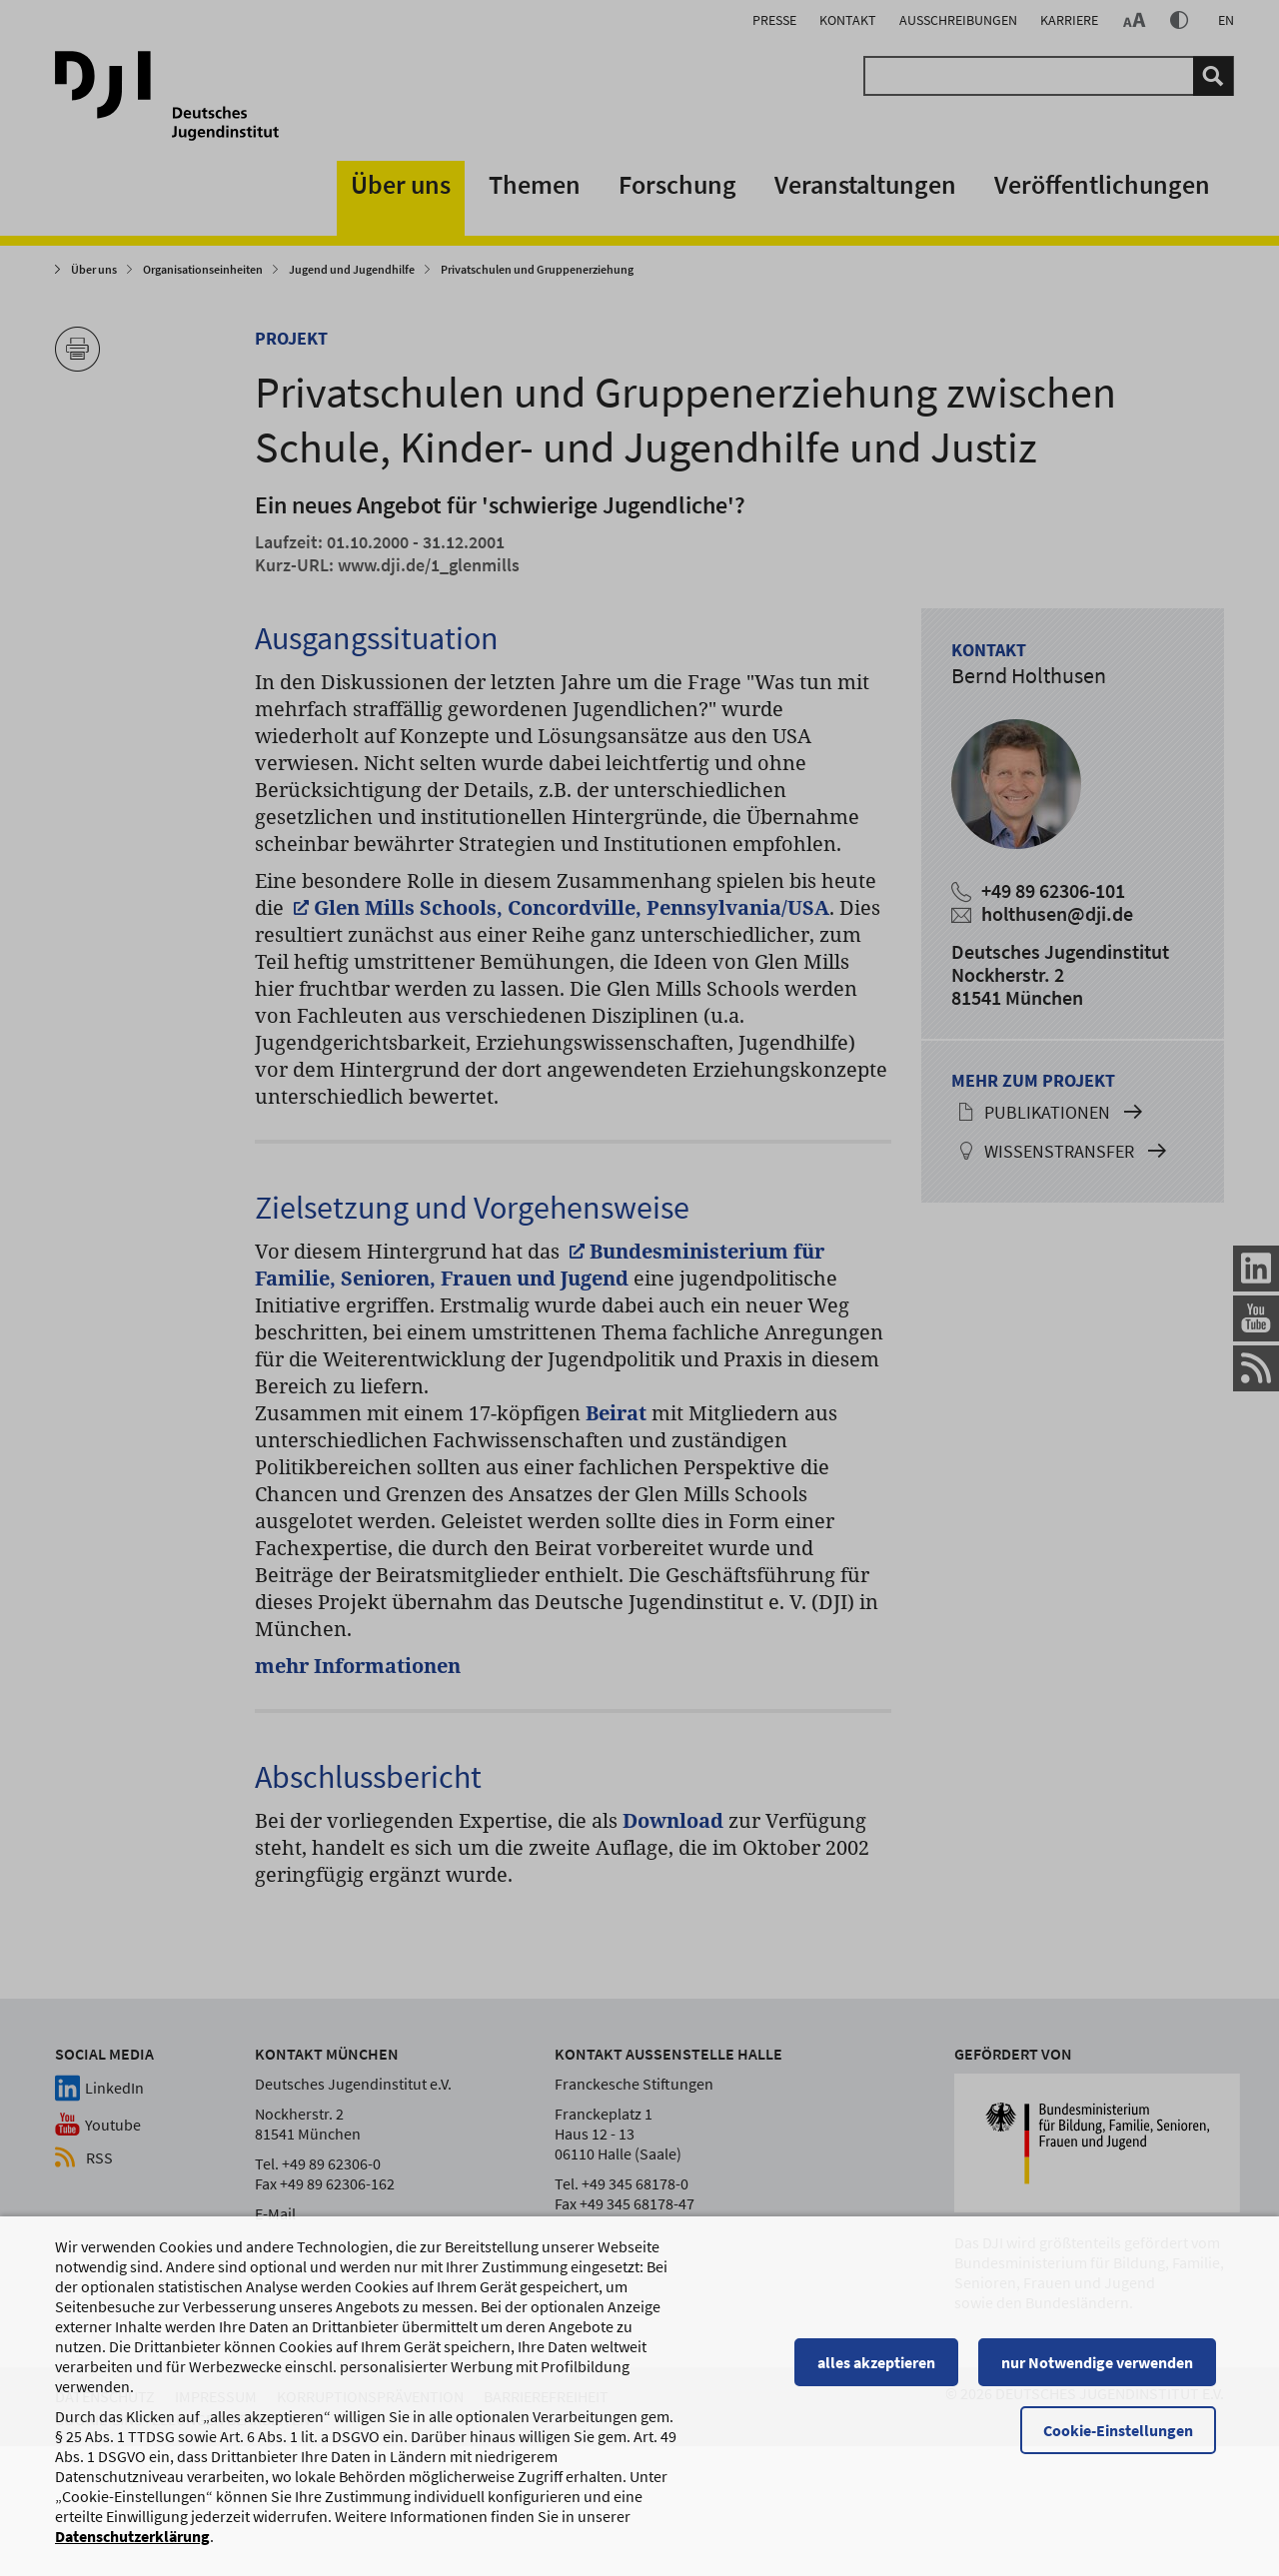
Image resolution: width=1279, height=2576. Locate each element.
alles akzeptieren (884, 2398)
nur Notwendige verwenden (1105, 2398)
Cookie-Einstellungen (1126, 2466)
